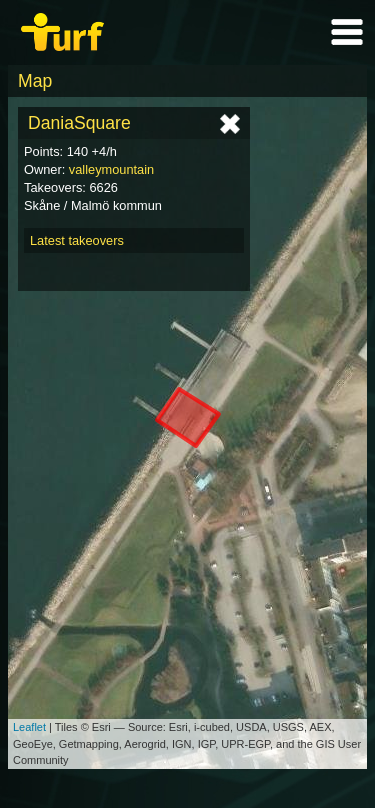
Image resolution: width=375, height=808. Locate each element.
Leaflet (29, 727)
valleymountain (111, 169)
